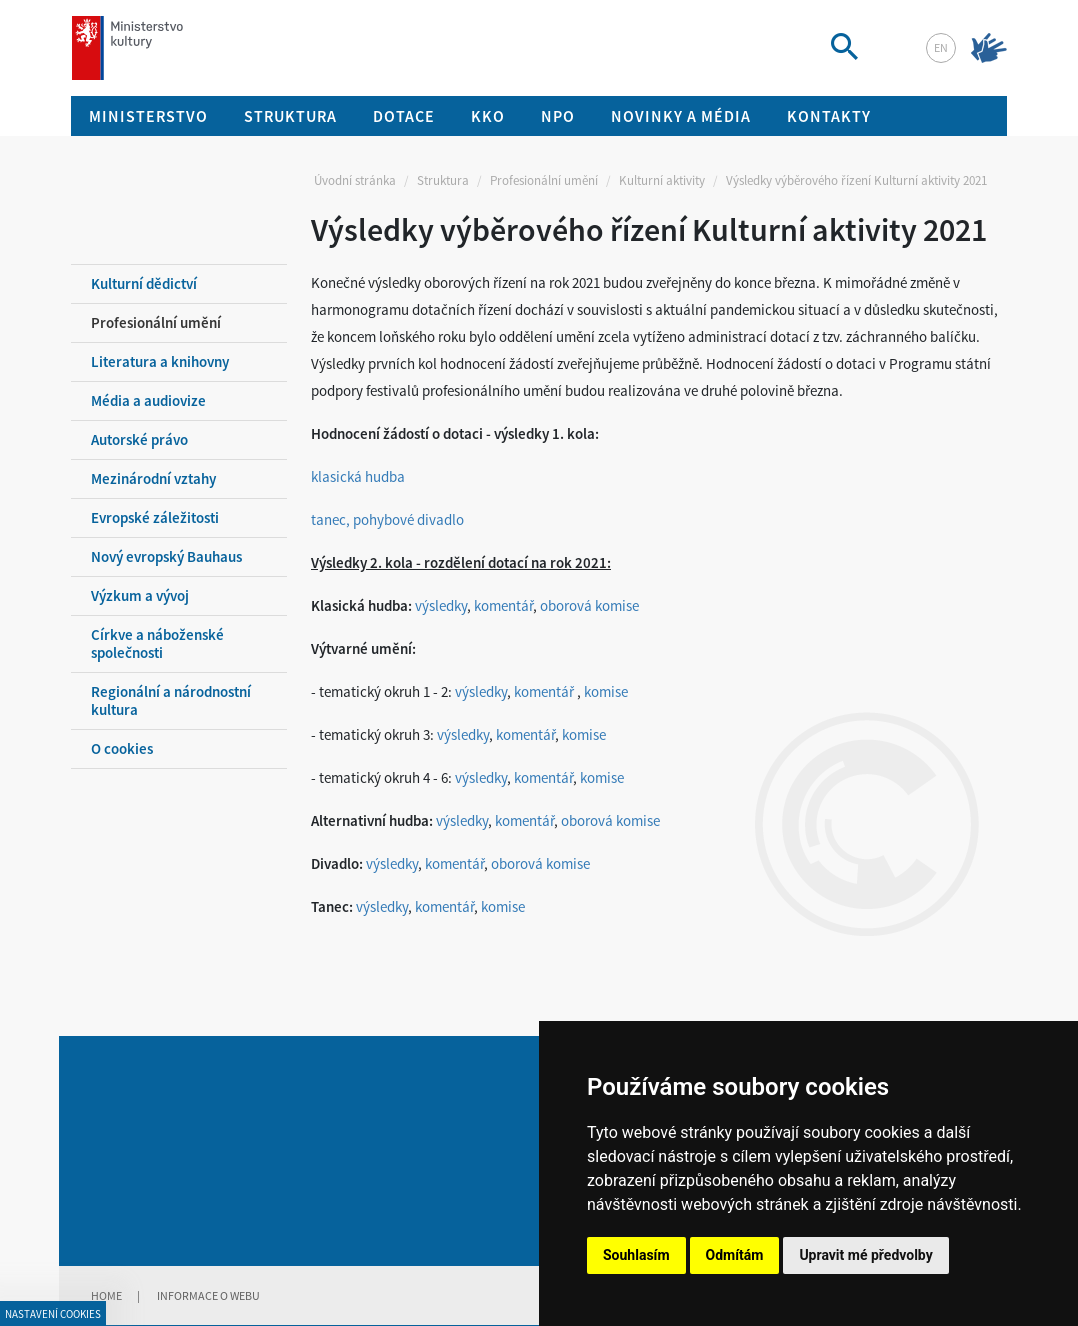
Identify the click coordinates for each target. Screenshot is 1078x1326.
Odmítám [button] (735, 1255)
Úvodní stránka (355, 180)
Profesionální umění (544, 180)
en (941, 47)
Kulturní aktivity (662, 180)
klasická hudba (358, 476)
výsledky (441, 605)
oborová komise (589, 605)
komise (606, 691)
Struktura (443, 180)
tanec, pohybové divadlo (387, 519)
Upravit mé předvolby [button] (865, 1255)
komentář (503, 605)
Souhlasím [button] (636, 1255)
